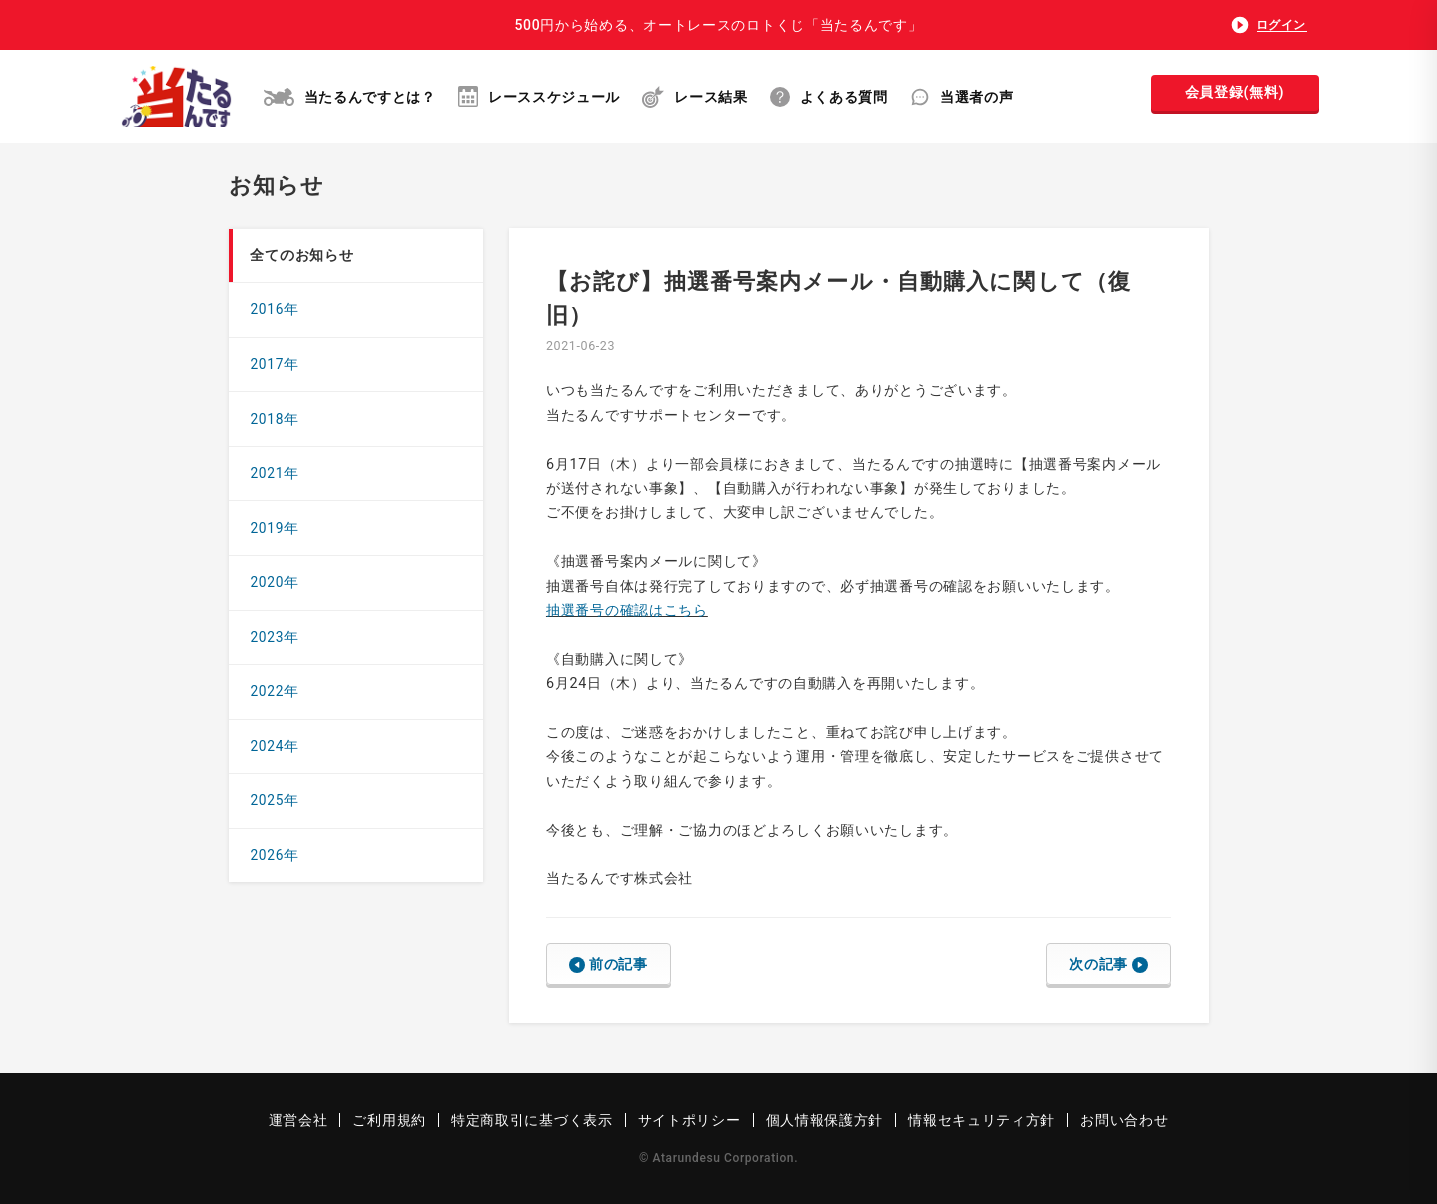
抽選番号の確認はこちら (627, 610)
